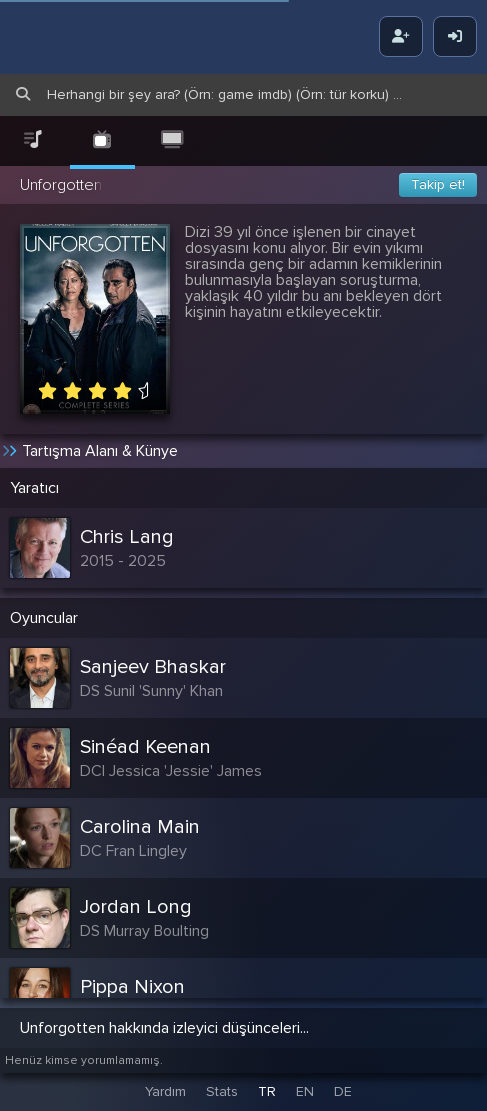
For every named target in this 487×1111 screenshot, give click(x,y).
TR (267, 1091)
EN (305, 1091)
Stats (222, 1091)
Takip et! (438, 184)
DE (343, 1091)
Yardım (165, 1091)
